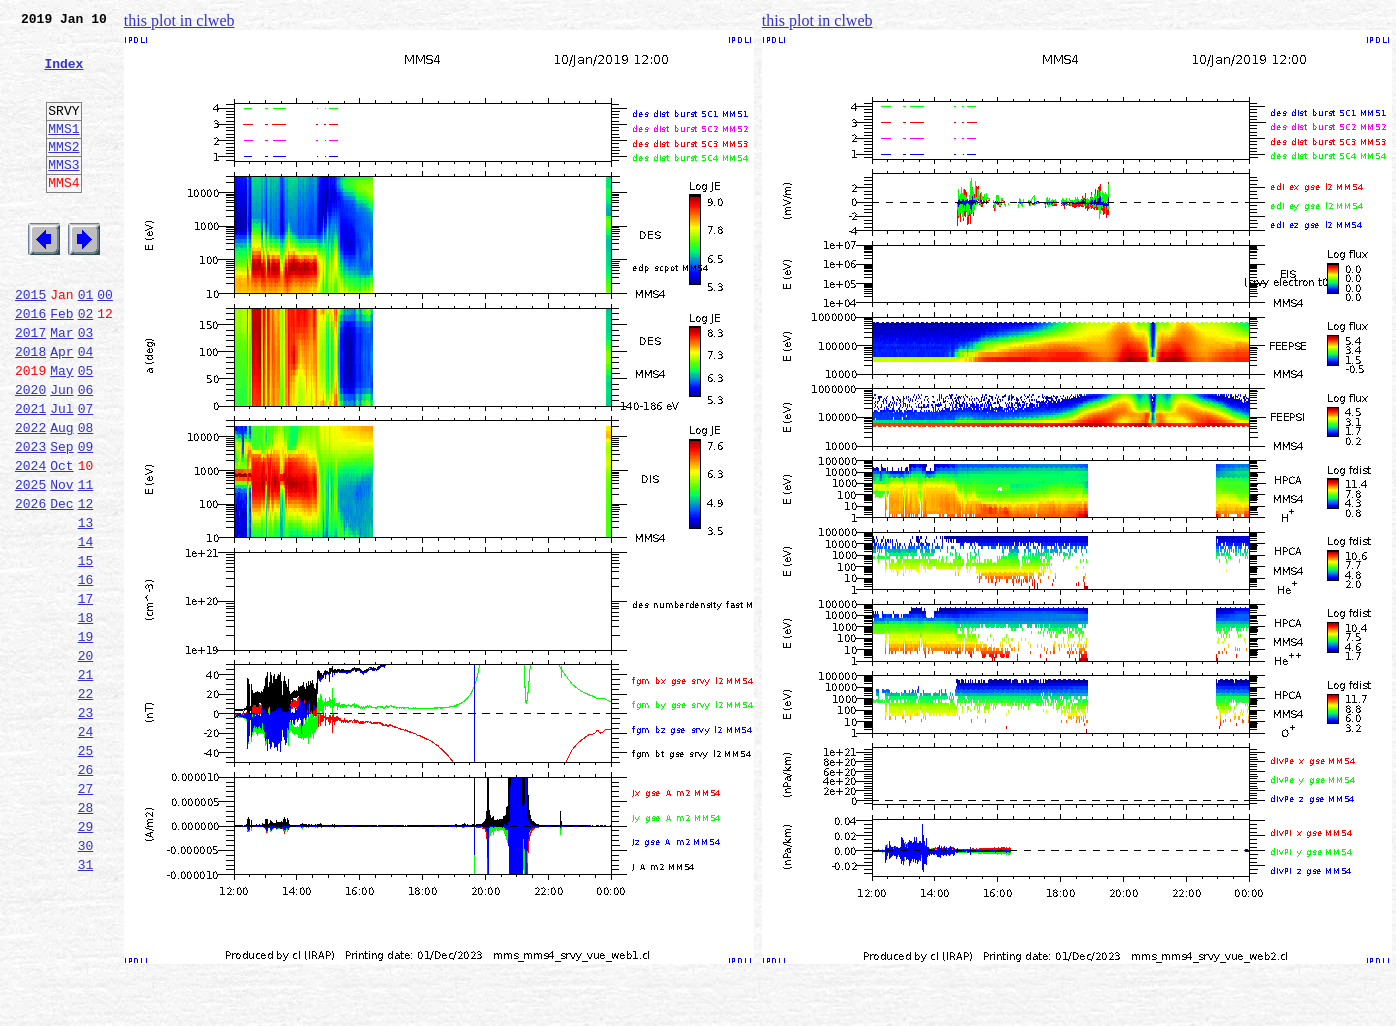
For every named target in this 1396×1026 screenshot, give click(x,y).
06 (86, 452)
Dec (61, 584)
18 (86, 716)
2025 (30, 562)
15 (86, 650)
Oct (61, 540)
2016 (30, 364)
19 (86, 738)
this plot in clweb (179, 20)
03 (86, 386)
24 (86, 848)
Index (63, 75)
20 (86, 760)
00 (105, 342)
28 (86, 936)
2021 (30, 474)
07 (86, 474)
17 (86, 694)
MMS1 (63, 152)
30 (86, 980)
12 (86, 584)
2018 (30, 408)
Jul (61, 474)
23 (86, 826)
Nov (61, 562)
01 (86, 342)
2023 (30, 518)
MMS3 (63, 194)
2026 (30, 584)
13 (86, 606)
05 (86, 430)
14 (86, 628)
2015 (30, 342)
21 (86, 782)
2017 (30, 386)
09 (86, 518)
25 (86, 870)
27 (86, 914)
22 (86, 804)
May (61, 430)
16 (86, 672)
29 (86, 958)
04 (86, 408)
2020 (30, 452)
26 (86, 892)
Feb (61, 364)
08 (86, 496)
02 (86, 364)
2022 (30, 496)
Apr (61, 408)
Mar (61, 386)
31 (86, 1002)
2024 (30, 540)
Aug (61, 496)
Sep (61, 518)
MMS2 (63, 173)
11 (86, 562)
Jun (61, 452)
